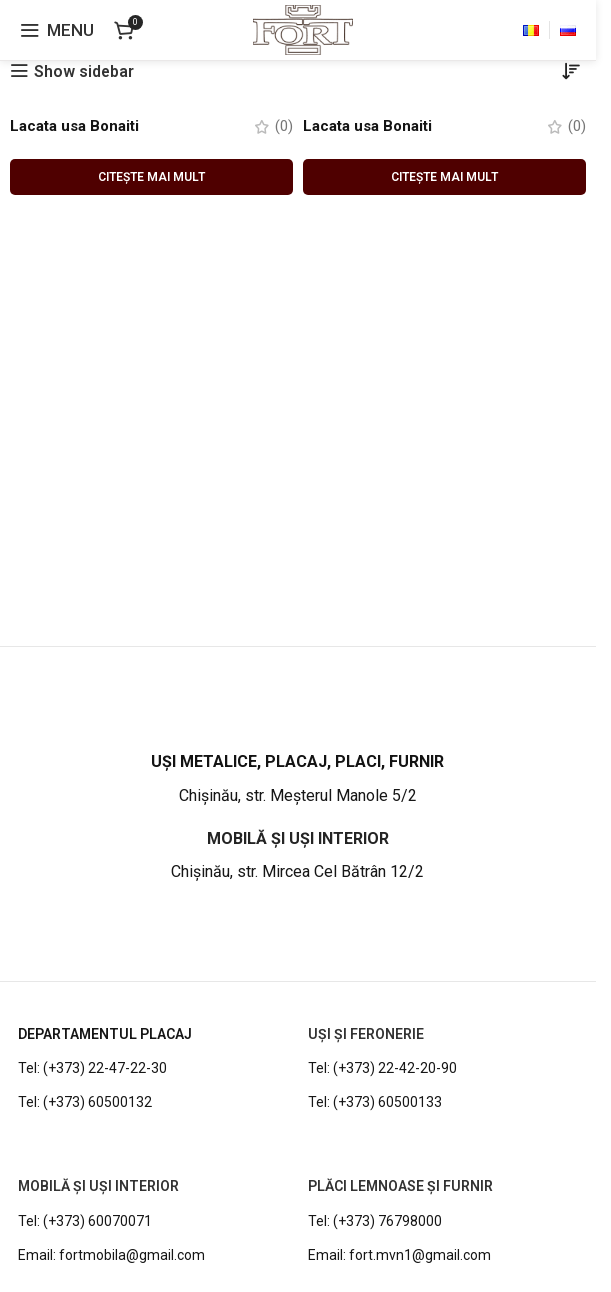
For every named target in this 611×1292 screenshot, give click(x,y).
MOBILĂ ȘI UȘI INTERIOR (98, 1187)
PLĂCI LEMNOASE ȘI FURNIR (400, 1187)
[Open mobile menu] (57, 30)
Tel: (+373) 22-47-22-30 (92, 1069)
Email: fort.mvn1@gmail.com (399, 1255)
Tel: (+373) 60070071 (85, 1221)
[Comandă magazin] (571, 72)
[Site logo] (302, 28)
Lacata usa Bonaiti (79, 126)
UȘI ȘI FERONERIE (366, 1035)
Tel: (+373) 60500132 (85, 1103)
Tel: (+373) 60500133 (375, 1103)
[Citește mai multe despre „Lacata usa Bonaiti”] (151, 178)
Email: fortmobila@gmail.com (111, 1255)
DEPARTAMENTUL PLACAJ (105, 1035)
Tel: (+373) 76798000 (375, 1221)
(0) (283, 128)
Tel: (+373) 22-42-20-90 (382, 1069)
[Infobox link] (297, 780)
